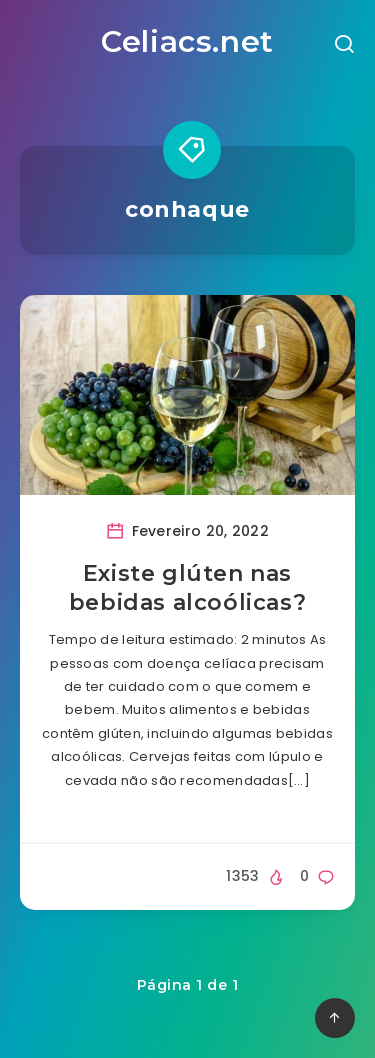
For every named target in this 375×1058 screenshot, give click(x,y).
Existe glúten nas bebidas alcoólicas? (187, 588)
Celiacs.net (187, 41)
